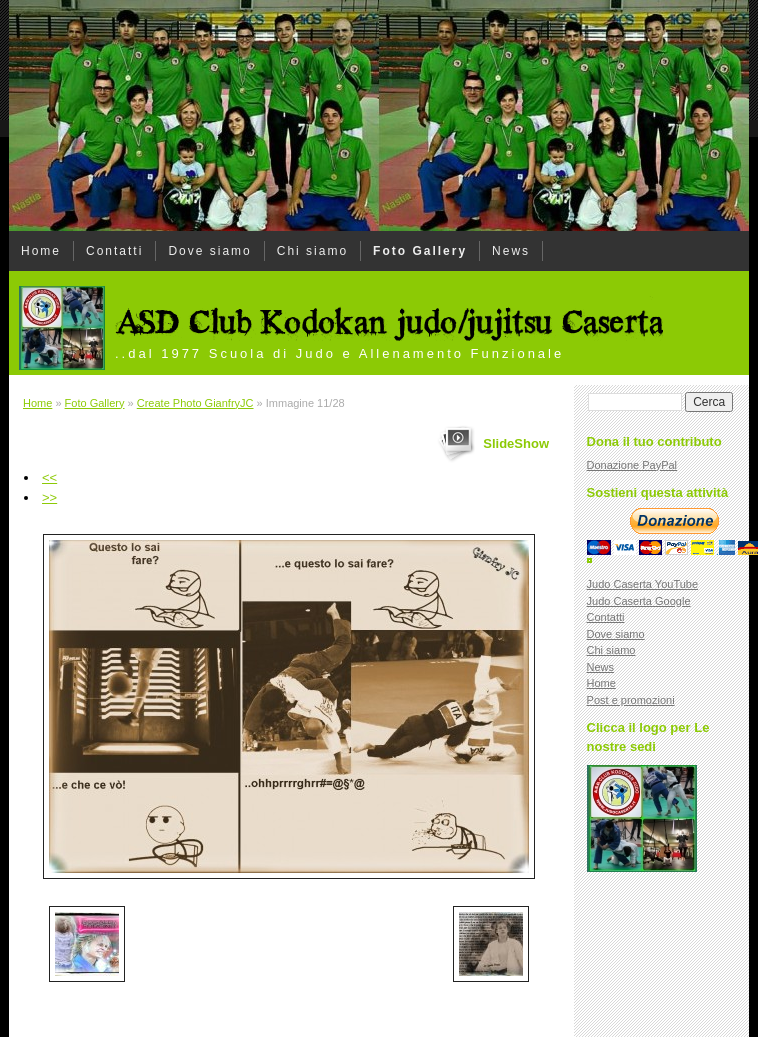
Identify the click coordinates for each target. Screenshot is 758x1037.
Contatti (114, 251)
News (511, 251)
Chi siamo (312, 251)
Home (41, 251)
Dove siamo (209, 251)
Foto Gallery (420, 251)
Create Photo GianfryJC (195, 403)
